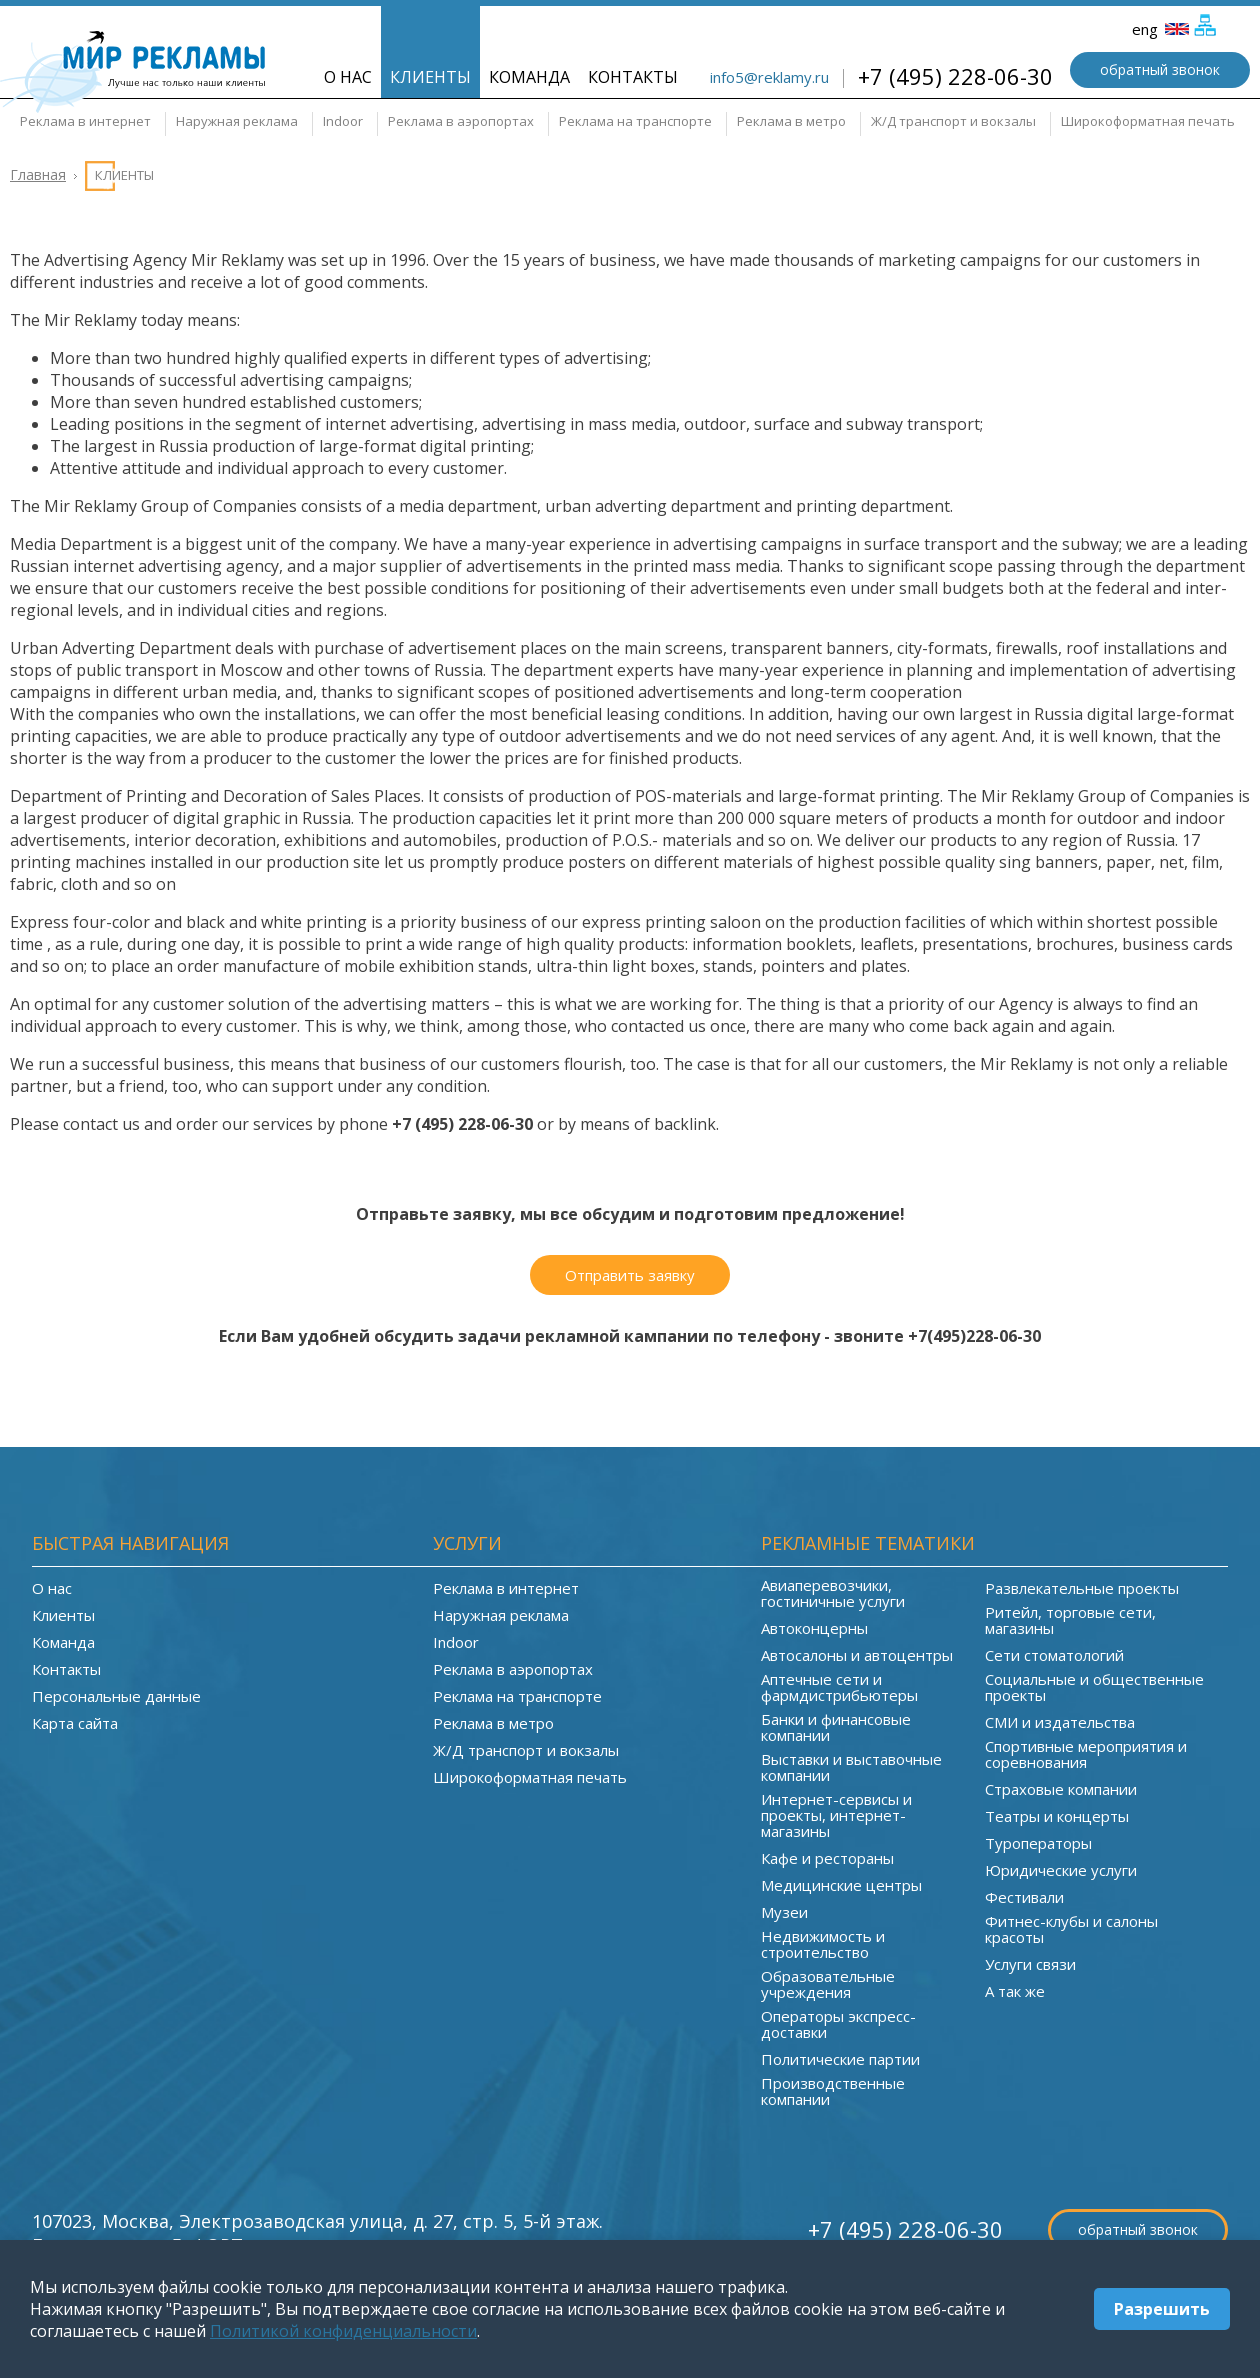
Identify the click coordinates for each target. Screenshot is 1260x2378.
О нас (348, 77)
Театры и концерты (1057, 1816)
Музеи (784, 1912)
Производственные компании (833, 2091)
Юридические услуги (1061, 1870)
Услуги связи (1030, 1964)
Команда (529, 77)
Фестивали (1024, 1897)
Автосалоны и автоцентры (857, 1655)
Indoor (343, 121)
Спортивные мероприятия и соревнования (1086, 1754)
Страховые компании (1061, 1789)
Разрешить (1162, 2309)
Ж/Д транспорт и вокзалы (953, 121)
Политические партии (840, 2059)
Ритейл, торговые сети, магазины (1070, 1620)
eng (1160, 29)
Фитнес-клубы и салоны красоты (1071, 1929)
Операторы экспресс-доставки (838, 2024)
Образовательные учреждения (828, 1984)
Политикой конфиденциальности (343, 2331)
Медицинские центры (841, 1885)
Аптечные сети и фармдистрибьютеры (839, 1687)
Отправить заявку (630, 1275)
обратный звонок (1160, 69)
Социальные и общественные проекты (1094, 1687)
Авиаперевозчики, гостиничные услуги (833, 1593)
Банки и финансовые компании (836, 1727)
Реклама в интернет (85, 121)
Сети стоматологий (1054, 1655)
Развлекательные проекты (1082, 1588)
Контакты (633, 77)
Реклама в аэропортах (461, 121)
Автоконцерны (814, 1628)
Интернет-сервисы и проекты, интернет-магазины (836, 1815)
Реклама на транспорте (635, 121)
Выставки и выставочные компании (851, 1767)
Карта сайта (75, 1723)
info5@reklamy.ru (769, 77)
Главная (38, 174)
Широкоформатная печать (1148, 121)
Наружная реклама (237, 121)
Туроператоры (1038, 1843)
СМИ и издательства (1060, 1722)
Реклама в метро (791, 121)
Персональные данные (116, 1696)
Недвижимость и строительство (823, 1944)
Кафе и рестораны (827, 1858)
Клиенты (430, 77)
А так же (1015, 1991)
